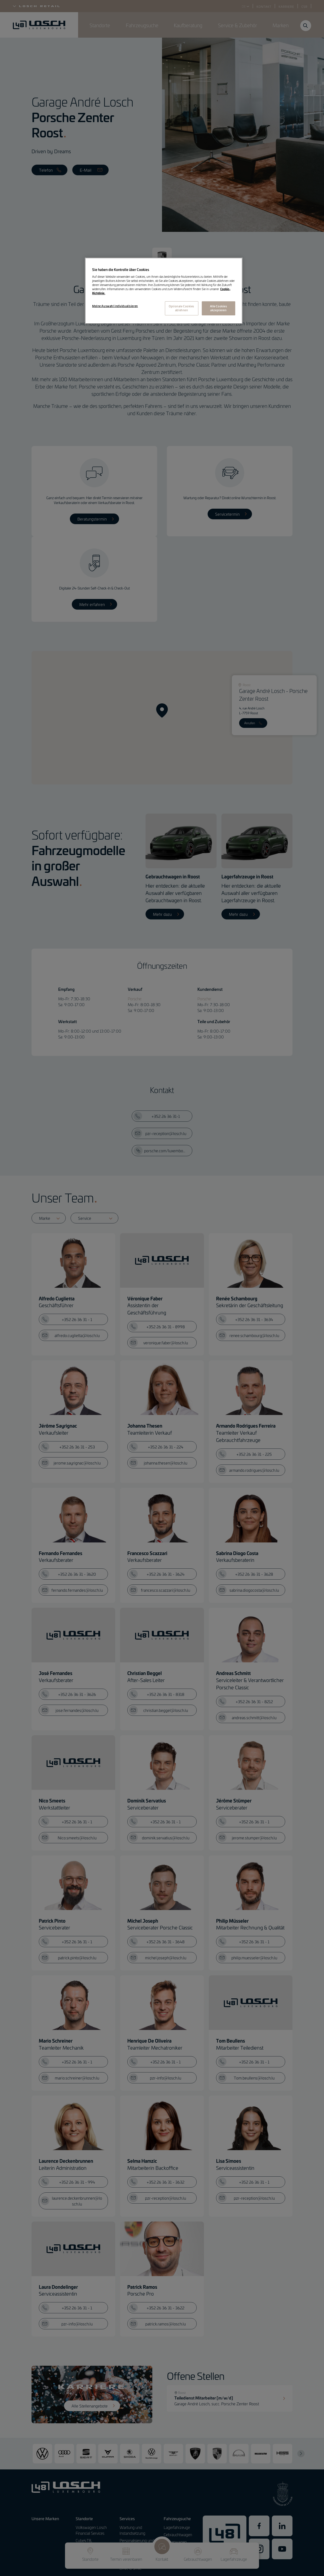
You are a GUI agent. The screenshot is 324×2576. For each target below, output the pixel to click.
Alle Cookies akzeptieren (218, 308)
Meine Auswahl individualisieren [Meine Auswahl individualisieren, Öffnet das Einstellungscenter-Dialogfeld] (115, 306)
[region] (164, 291)
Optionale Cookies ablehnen (181, 308)
